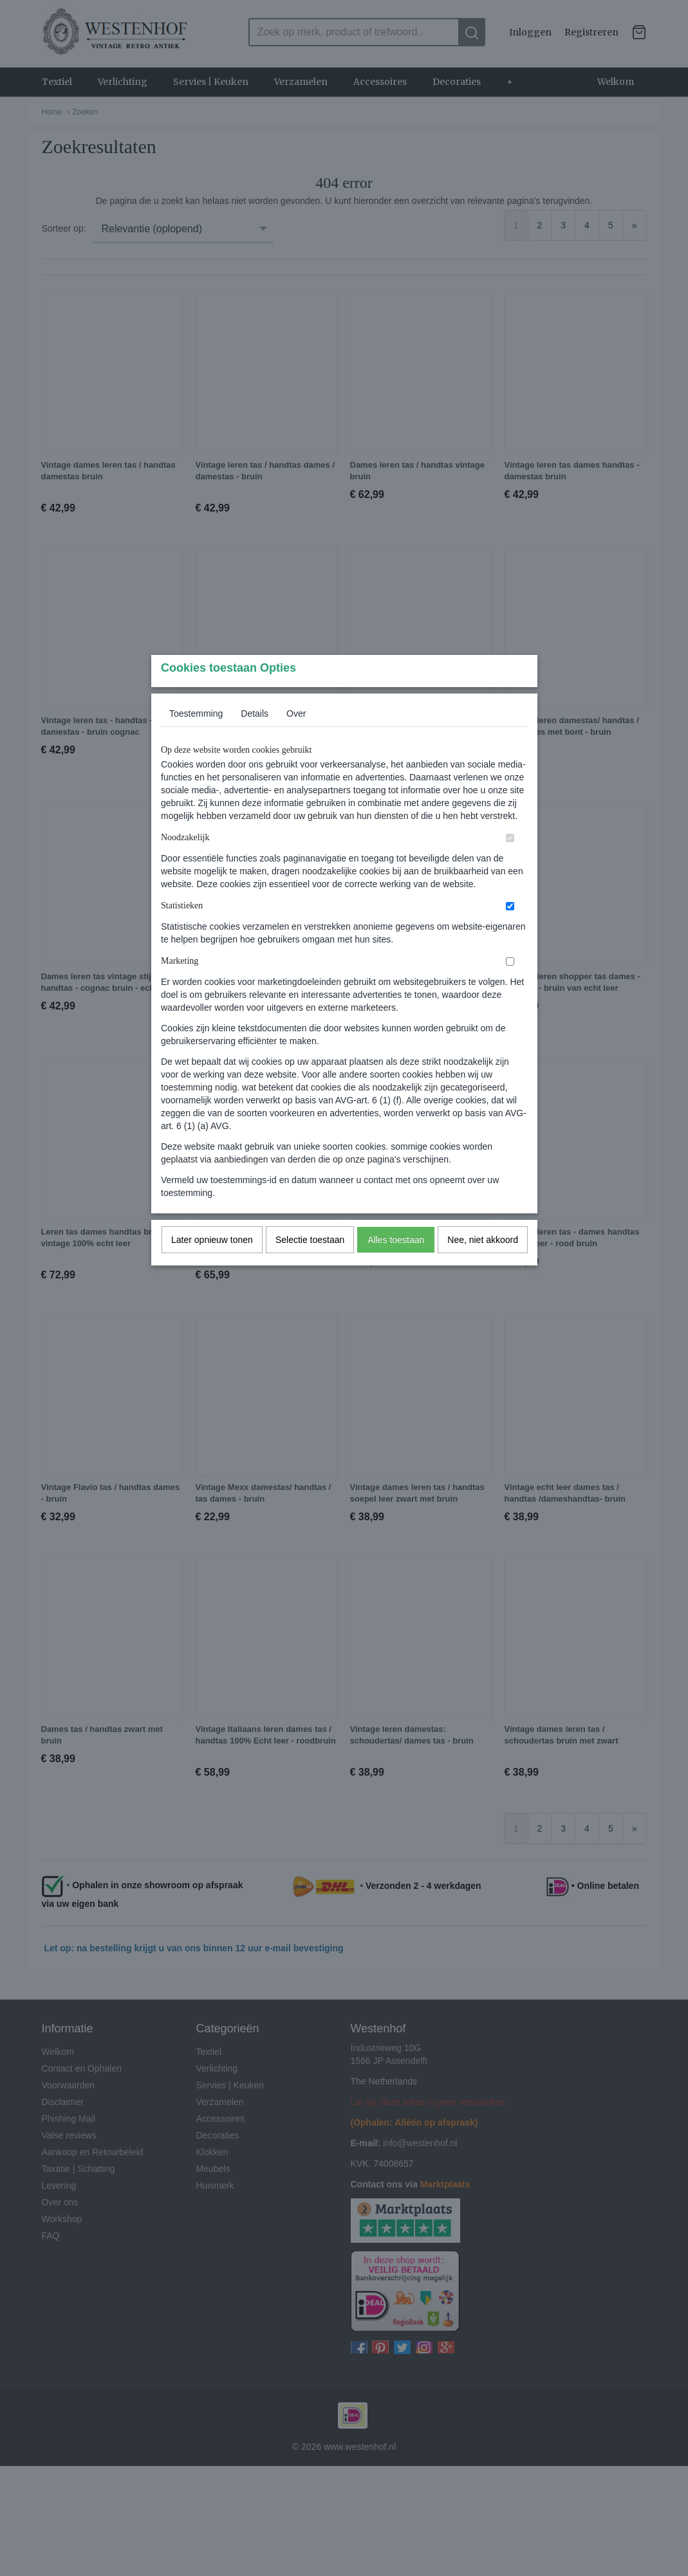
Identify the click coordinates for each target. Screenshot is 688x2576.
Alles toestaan (395, 1265)
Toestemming (196, 739)
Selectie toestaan (309, 1265)
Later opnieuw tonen (212, 1265)
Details (254, 739)
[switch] (510, 864)
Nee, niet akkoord (482, 1265)
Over (296, 739)
